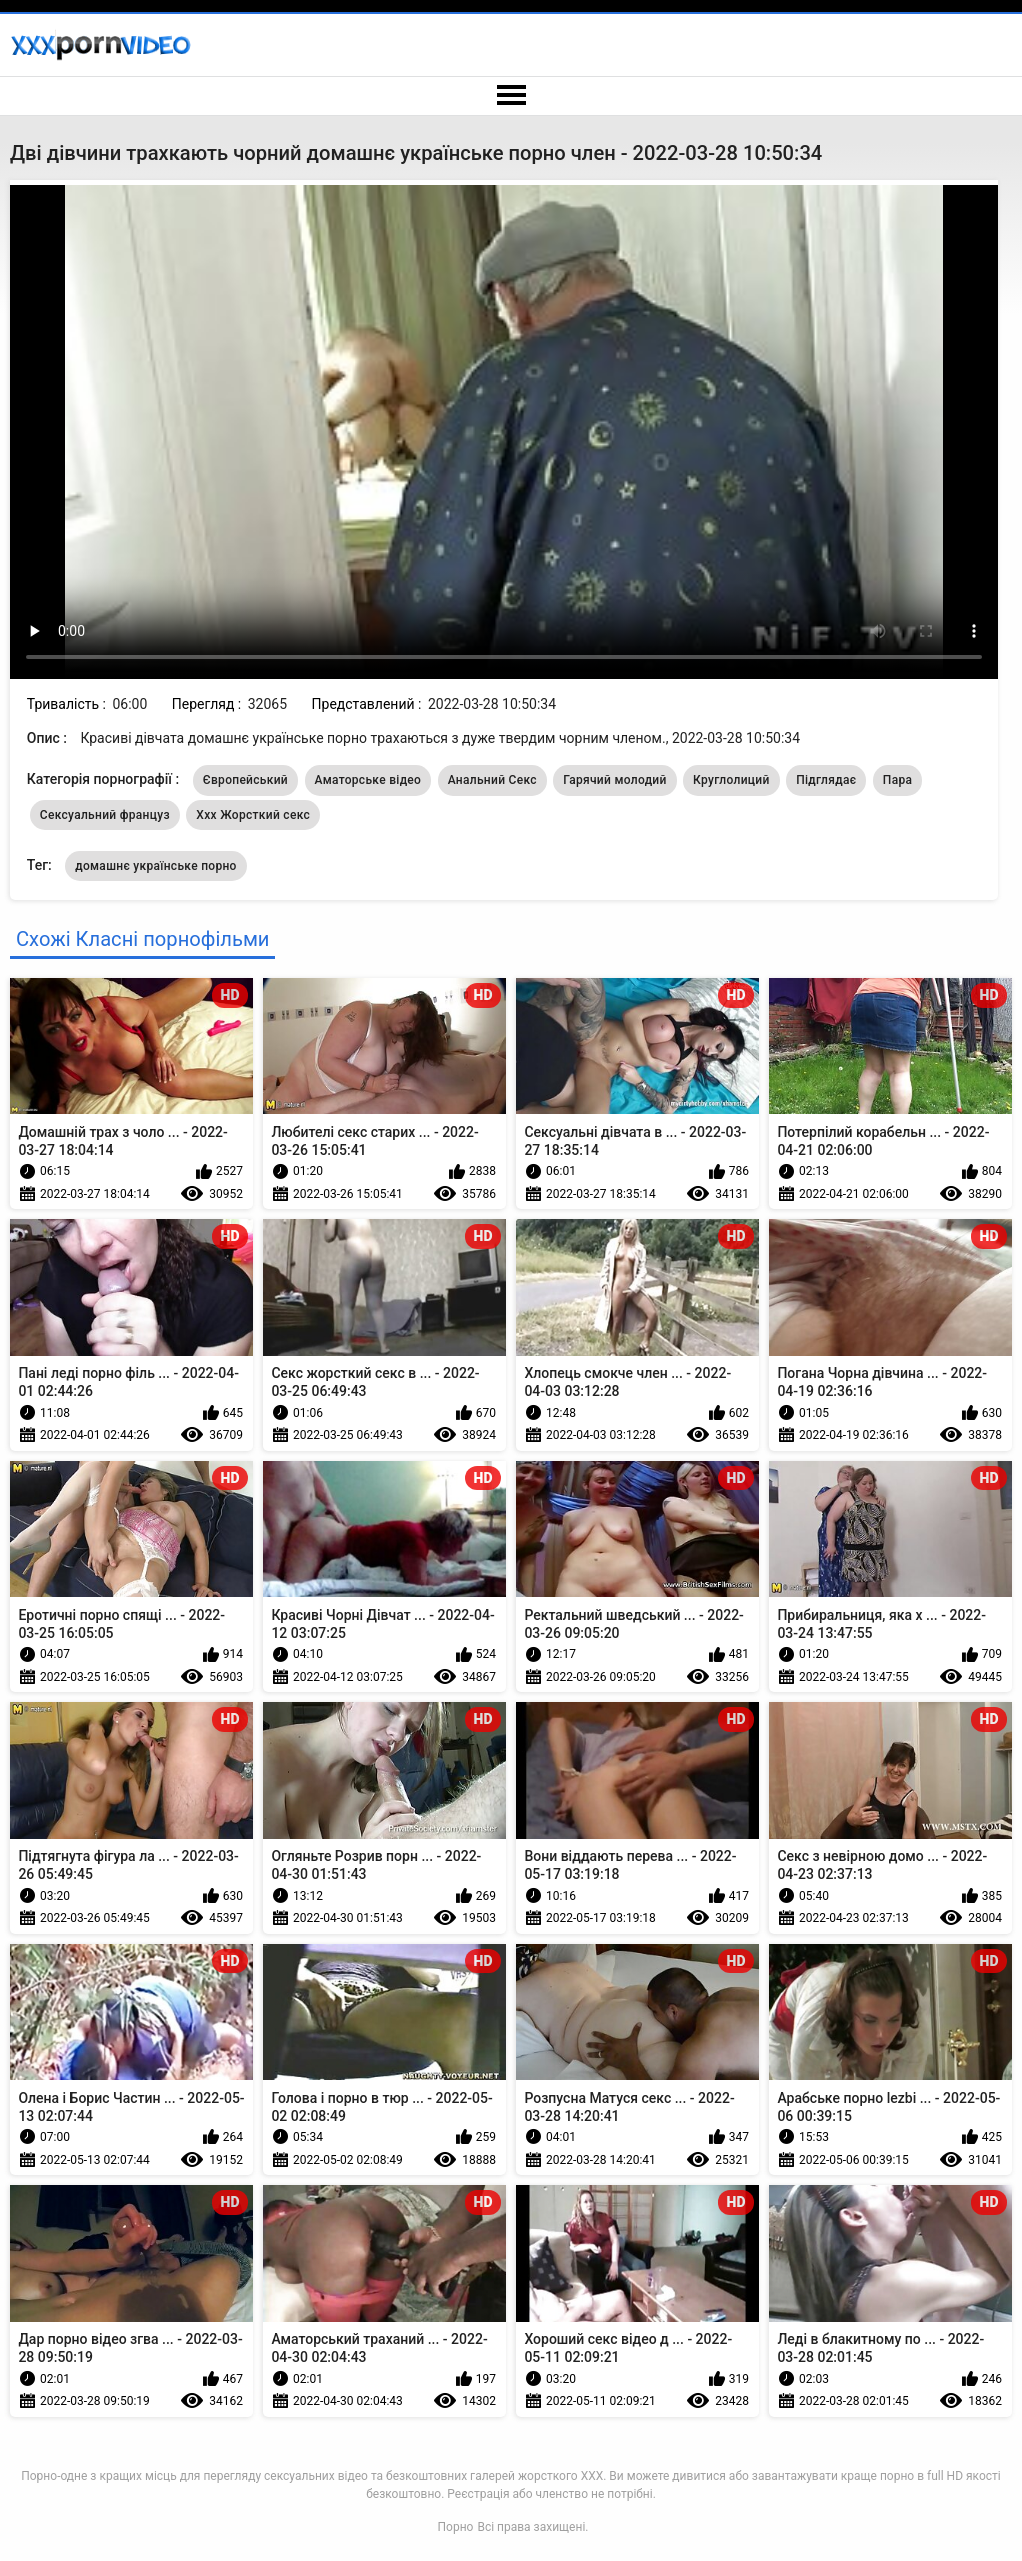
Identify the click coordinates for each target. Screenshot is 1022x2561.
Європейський (245, 780)
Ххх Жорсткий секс (253, 815)
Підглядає (826, 780)
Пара (897, 780)
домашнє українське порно (156, 866)
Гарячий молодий (614, 780)
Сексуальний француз (105, 815)
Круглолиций (731, 780)
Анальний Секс (492, 780)
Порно (456, 2527)
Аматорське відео (368, 780)
